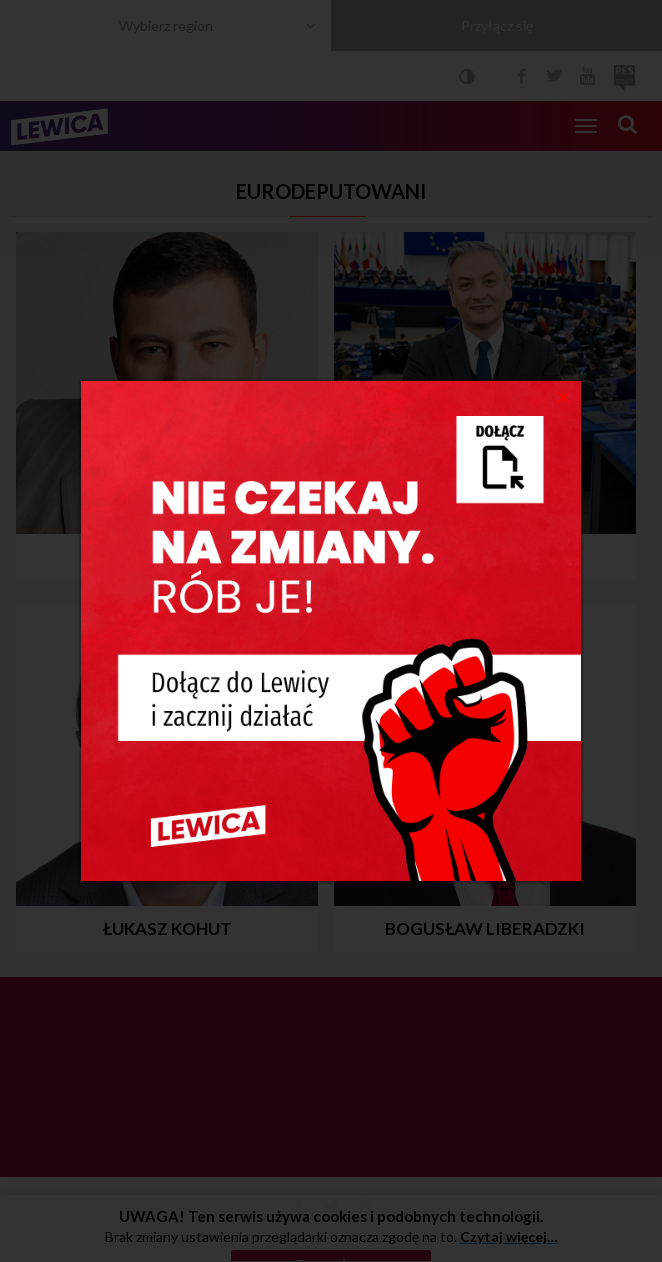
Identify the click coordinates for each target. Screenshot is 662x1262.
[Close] (563, 396)
